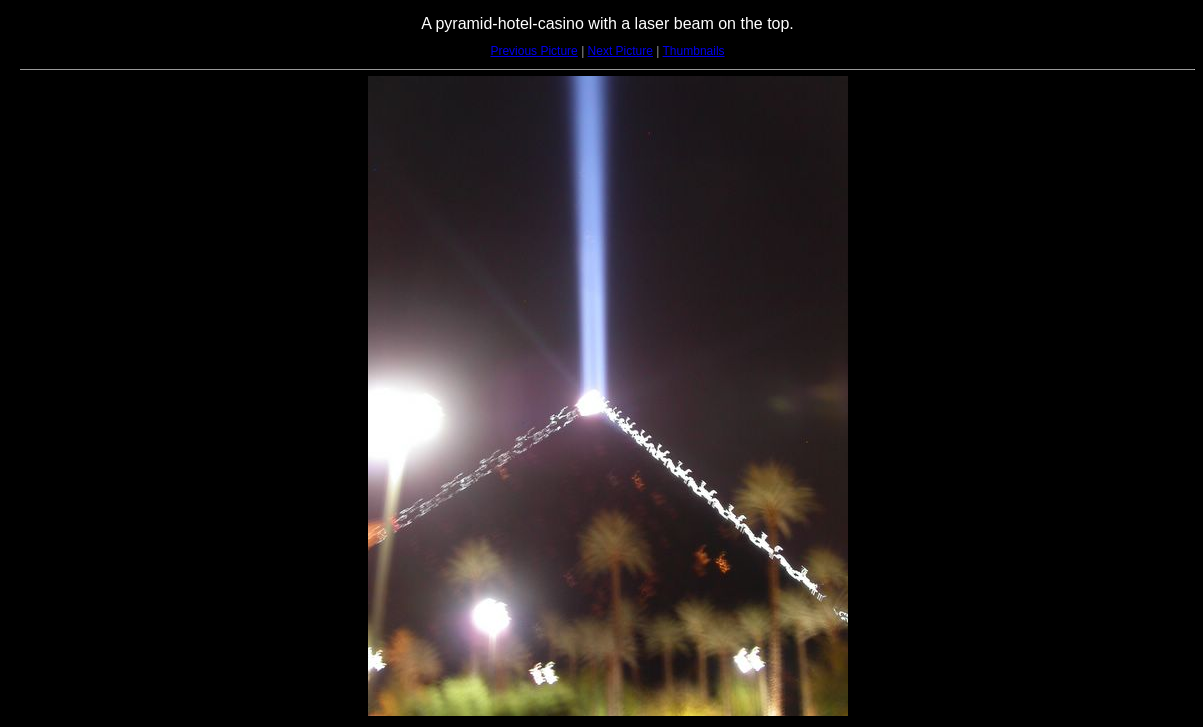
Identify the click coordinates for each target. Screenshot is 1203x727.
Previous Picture (533, 51)
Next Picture (620, 51)
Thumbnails (694, 51)
